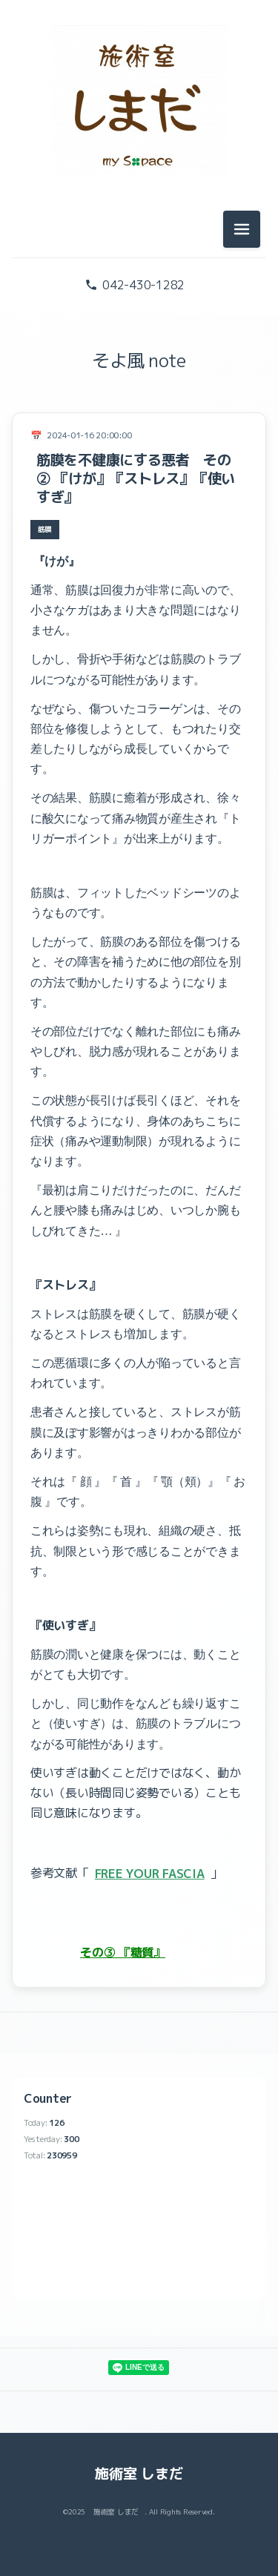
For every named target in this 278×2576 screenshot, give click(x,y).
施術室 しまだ (138, 2473)
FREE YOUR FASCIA (150, 1873)
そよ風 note (138, 360)
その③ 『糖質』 (122, 1952)
